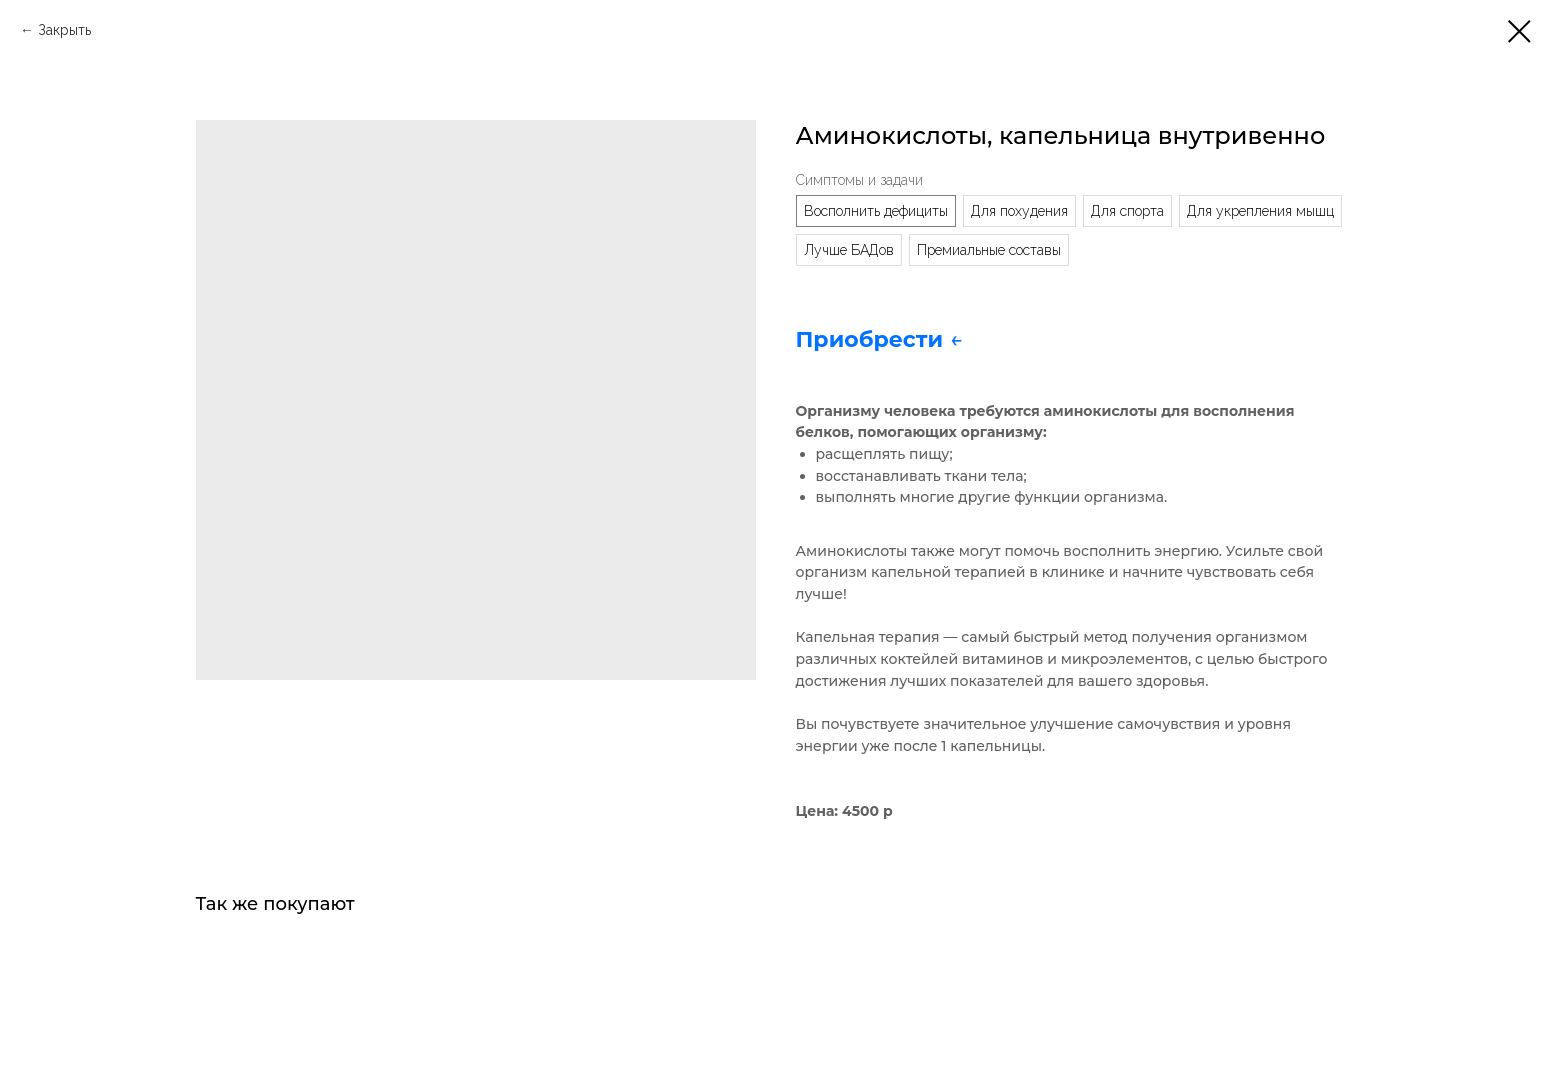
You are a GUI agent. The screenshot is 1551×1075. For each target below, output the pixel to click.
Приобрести (873, 339)
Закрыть (64, 30)
